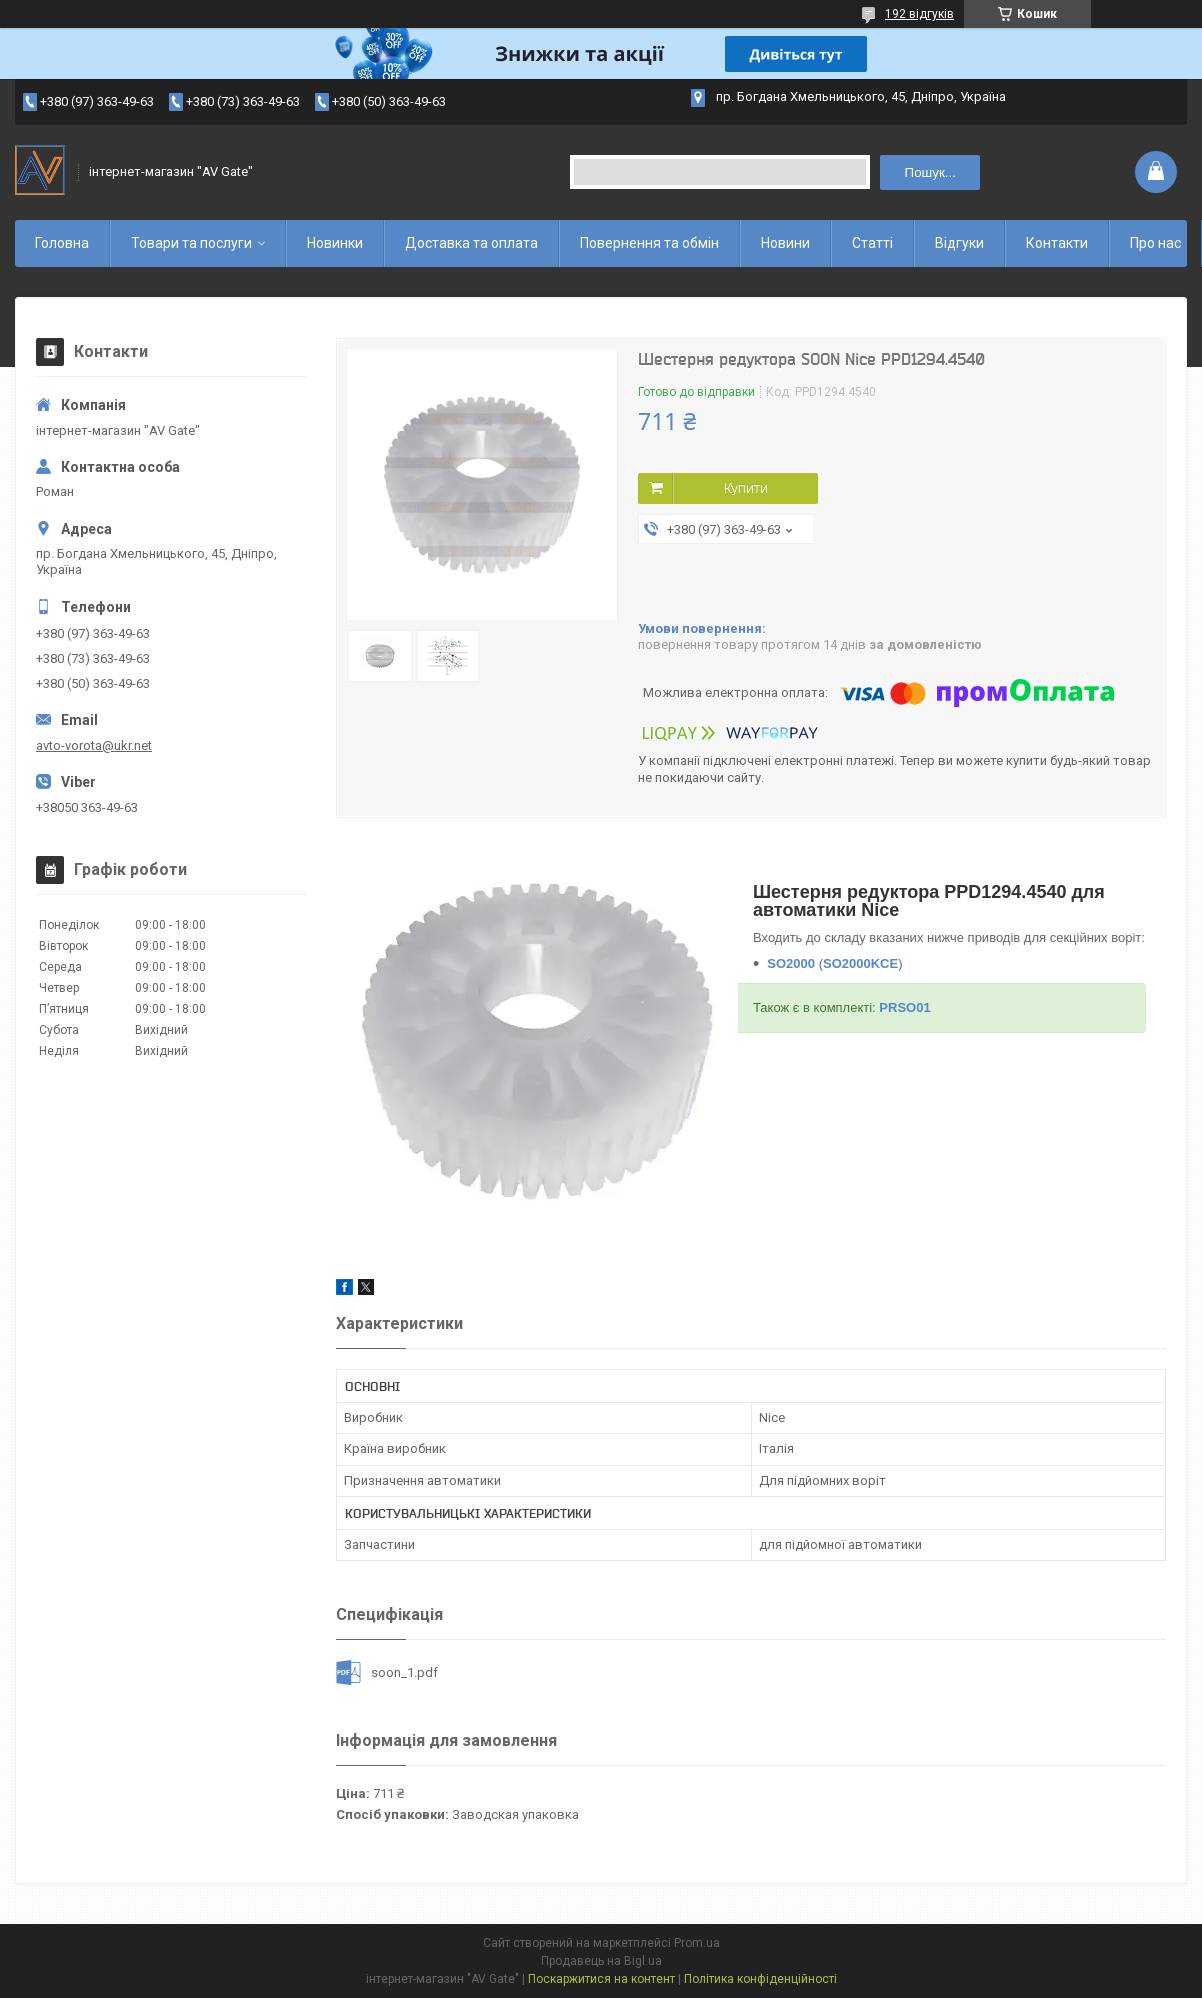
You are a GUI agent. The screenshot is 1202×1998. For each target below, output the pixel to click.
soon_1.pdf (404, 1672)
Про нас (1155, 243)
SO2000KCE (860, 963)
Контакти (1057, 243)
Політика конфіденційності (760, 1979)
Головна (62, 243)
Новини (785, 243)
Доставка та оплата (471, 243)
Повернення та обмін (649, 243)
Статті (872, 243)
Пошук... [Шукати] (930, 172)
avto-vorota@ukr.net (94, 745)
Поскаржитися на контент (601, 1979)
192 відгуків (919, 14)
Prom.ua (697, 1943)
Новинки (335, 243)
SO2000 (791, 963)
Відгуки (959, 243)
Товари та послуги (191, 243)
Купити (746, 488)
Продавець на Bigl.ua (601, 1961)
